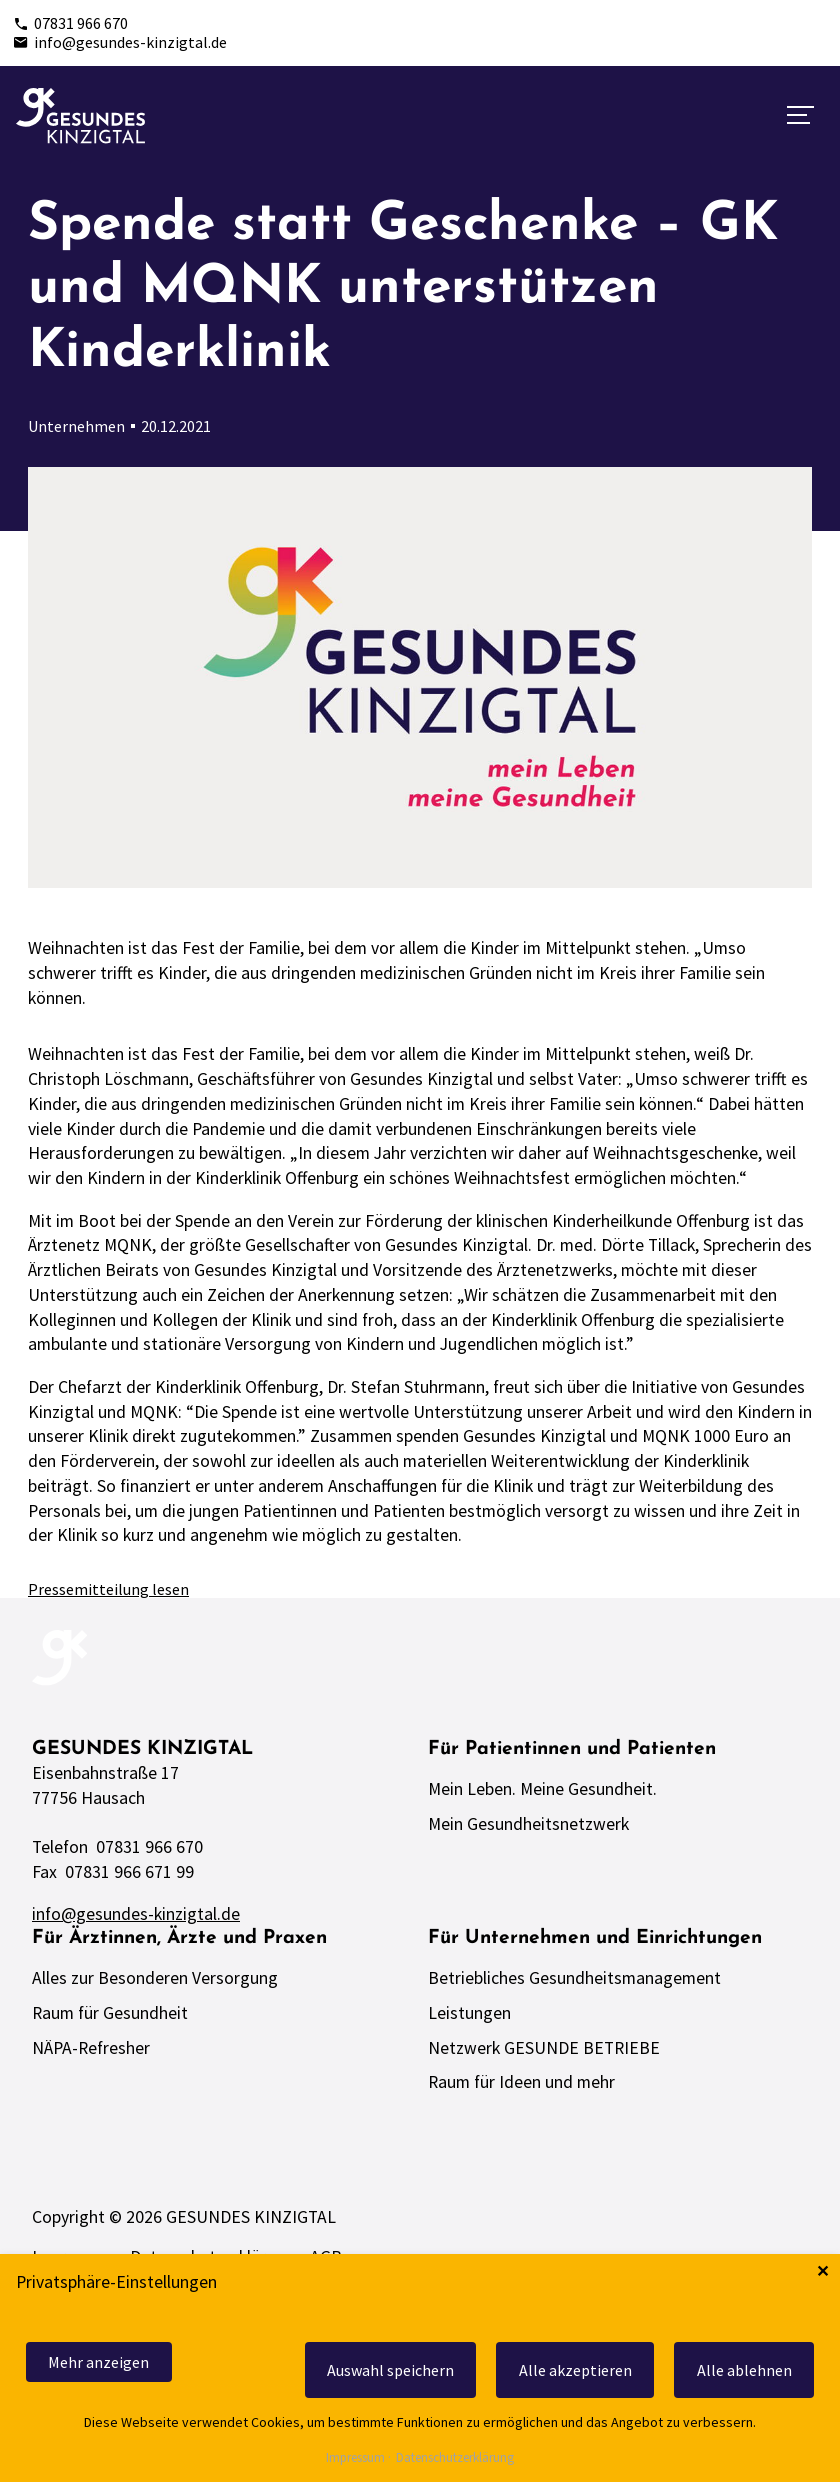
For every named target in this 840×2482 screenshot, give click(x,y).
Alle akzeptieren (575, 2370)
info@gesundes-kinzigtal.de (120, 42)
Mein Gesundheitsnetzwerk (528, 1824)
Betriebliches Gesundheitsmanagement (574, 1978)
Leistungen (469, 2013)
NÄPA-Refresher (91, 2048)
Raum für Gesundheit (110, 2013)
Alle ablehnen (744, 2370)
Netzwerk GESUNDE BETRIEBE (544, 2048)
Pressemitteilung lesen (108, 1589)
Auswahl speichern (390, 2370)
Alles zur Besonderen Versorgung (155, 1978)
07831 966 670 (70, 23)
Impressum (355, 2458)
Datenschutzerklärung (455, 2458)
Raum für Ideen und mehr (521, 2082)
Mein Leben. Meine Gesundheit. (542, 1789)
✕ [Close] (822, 2271)
